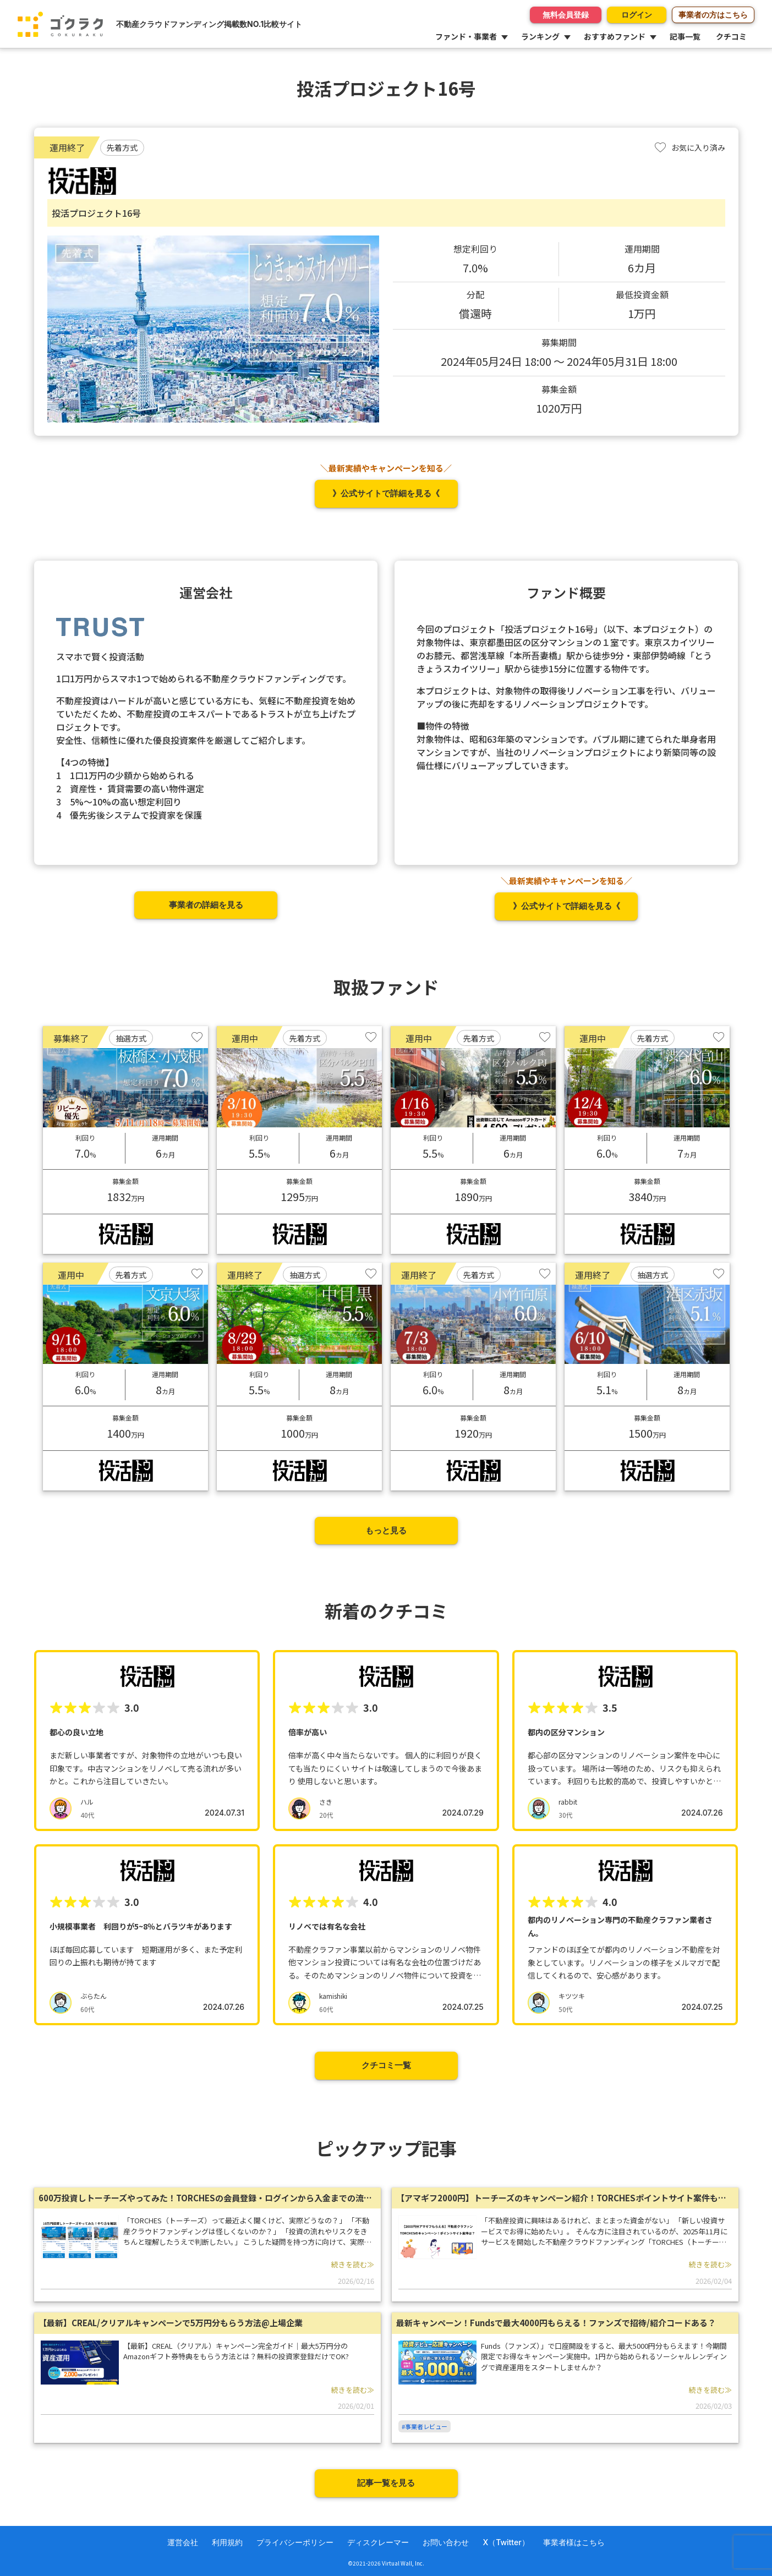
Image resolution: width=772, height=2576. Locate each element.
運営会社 (182, 2542)
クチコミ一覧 (386, 2065)
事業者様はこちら (574, 2542)
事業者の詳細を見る (206, 905)
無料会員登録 (553, 14)
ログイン (630, 14)
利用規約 (227, 2542)
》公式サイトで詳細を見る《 (386, 493)
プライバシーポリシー (294, 2542)
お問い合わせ (446, 2542)
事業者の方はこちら (713, 14)
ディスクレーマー (378, 2542)
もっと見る (386, 1530)
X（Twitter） (506, 2542)
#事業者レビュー (424, 2426)
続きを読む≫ (352, 2264)
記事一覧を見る (386, 2483)
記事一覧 (685, 36)
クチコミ (731, 36)
